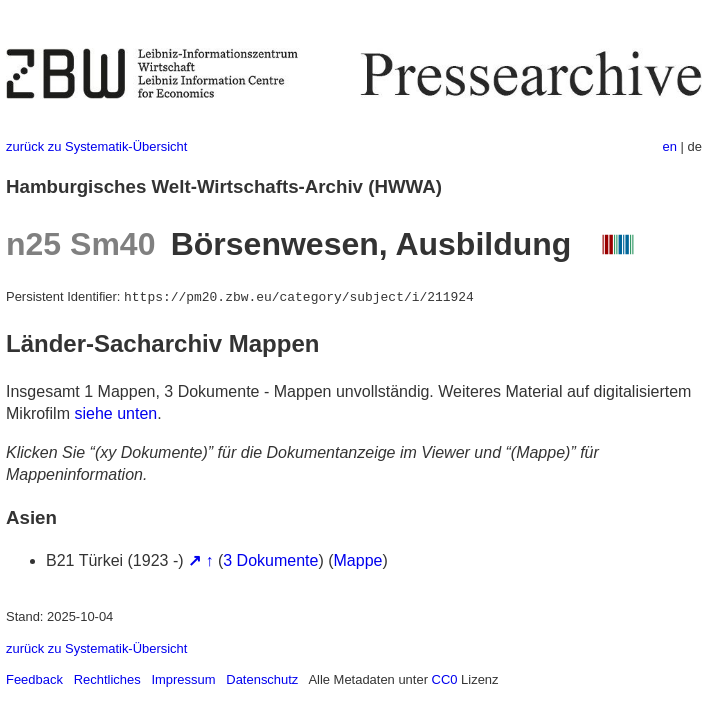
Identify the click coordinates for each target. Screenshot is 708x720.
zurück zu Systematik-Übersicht (96, 146)
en (670, 146)
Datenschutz (262, 679)
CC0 (445, 679)
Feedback (34, 679)
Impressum (183, 679)
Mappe (358, 560)
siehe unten (115, 413)
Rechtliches (107, 679)
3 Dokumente (270, 560)
